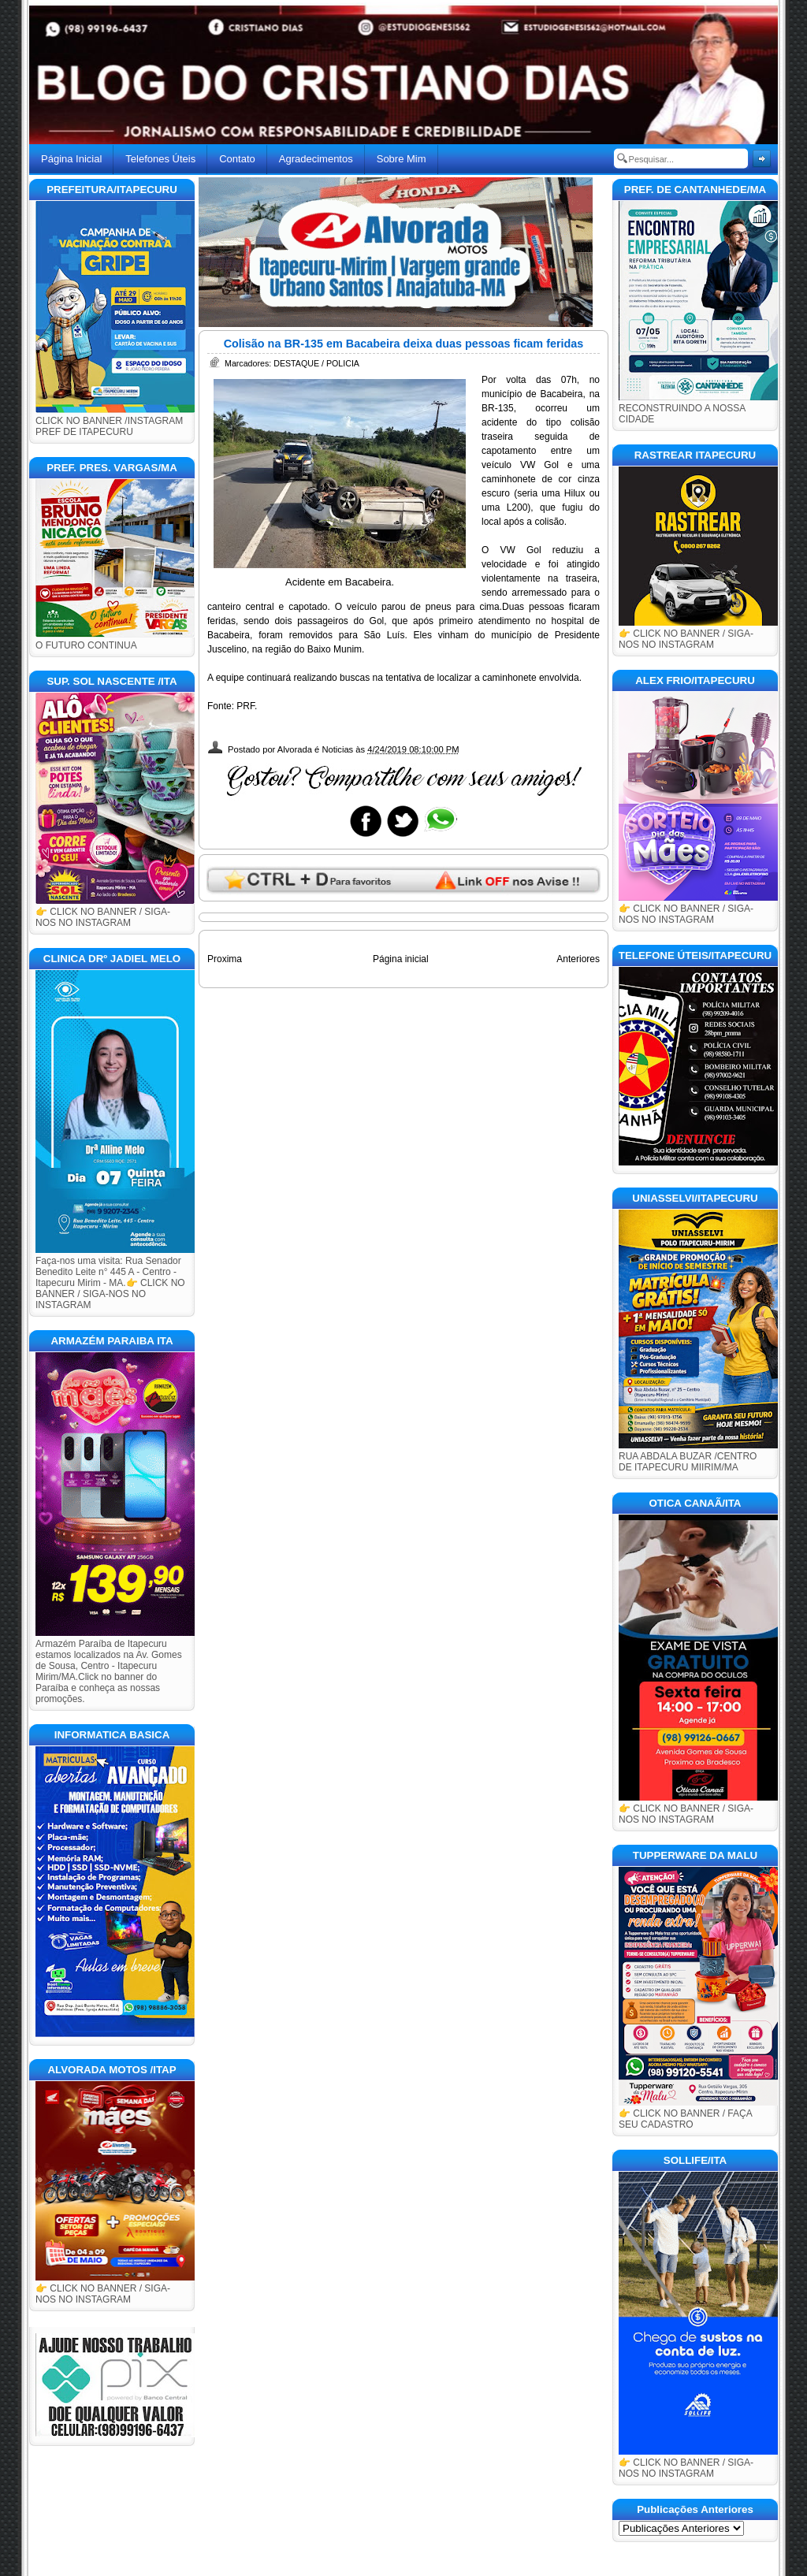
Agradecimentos (316, 159)
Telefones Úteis (160, 159)
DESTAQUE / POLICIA (316, 363)
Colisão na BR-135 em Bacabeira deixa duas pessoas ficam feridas (404, 343)
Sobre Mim (401, 159)
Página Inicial (71, 159)
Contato (237, 159)
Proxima (224, 959)
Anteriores (578, 959)
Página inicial (401, 959)
